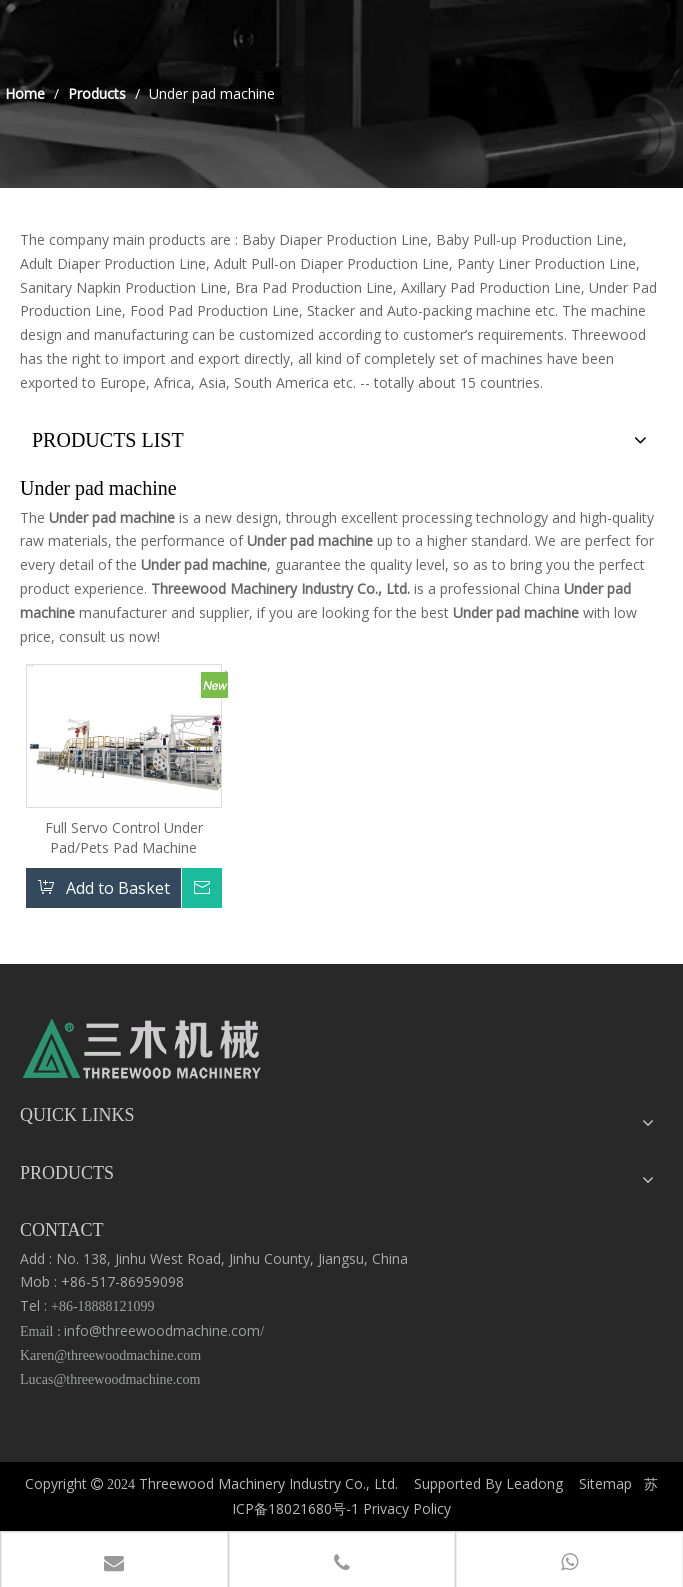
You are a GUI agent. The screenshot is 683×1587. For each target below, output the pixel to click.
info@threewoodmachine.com (162, 1330)
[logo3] (142, 1054)
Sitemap (605, 1483)
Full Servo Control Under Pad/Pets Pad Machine (124, 837)
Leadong (534, 1483)
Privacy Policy (407, 1508)
